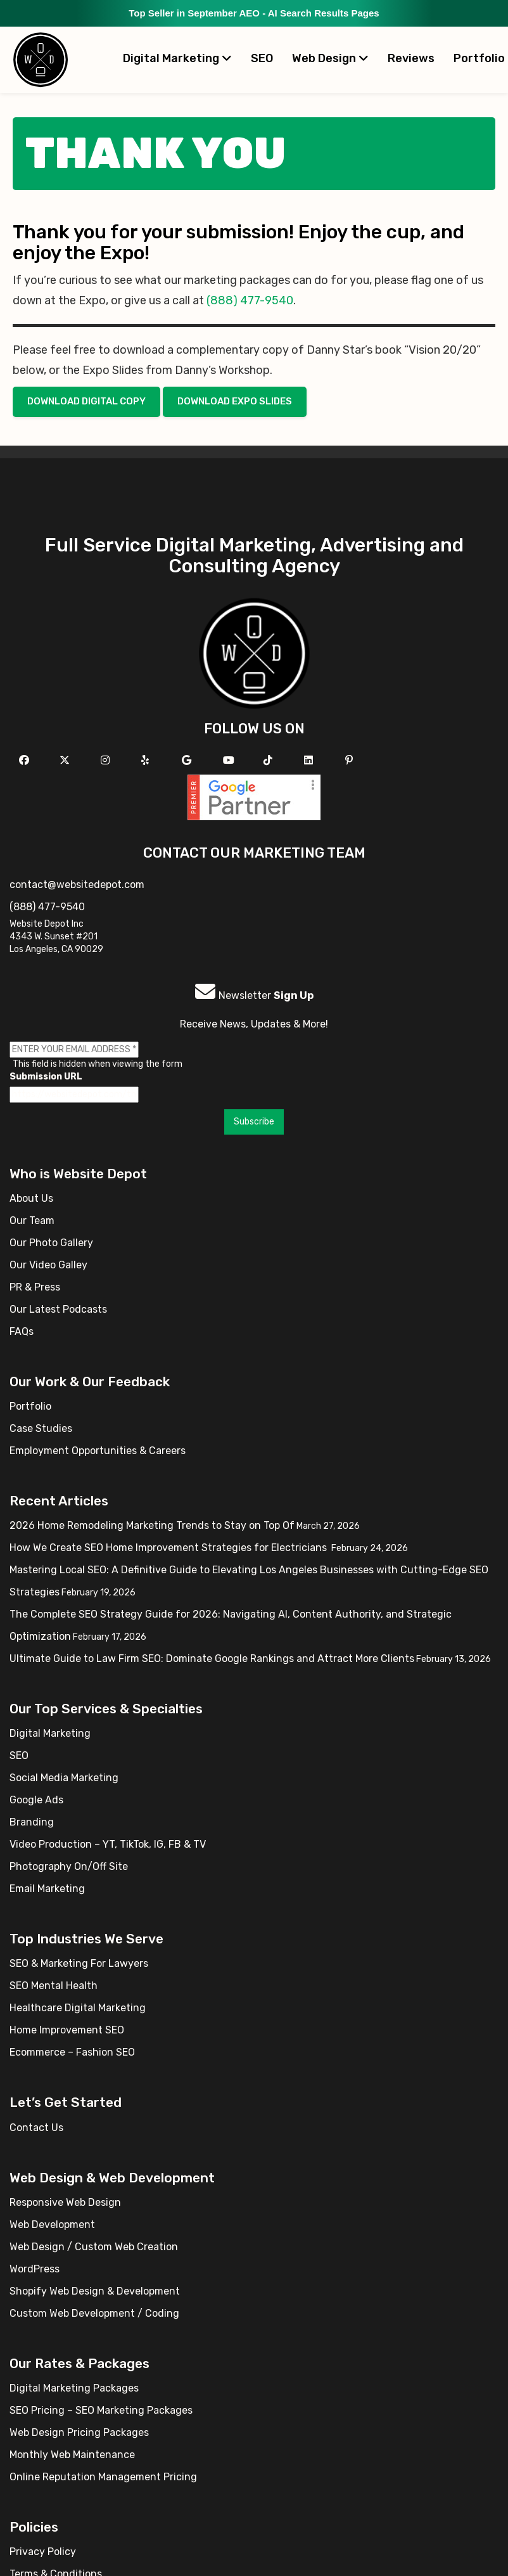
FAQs (22, 1331)
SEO (262, 58)
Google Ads (36, 1800)
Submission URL (46, 1076)
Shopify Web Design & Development (95, 2291)
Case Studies (41, 1428)
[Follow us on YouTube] (230, 760)
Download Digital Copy (86, 401)
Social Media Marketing (64, 1778)
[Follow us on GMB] (188, 760)
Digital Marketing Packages (74, 2388)
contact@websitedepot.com (77, 885)
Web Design (330, 58)
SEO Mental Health (54, 1986)
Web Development (52, 2225)
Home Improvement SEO (67, 2030)
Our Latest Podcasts (58, 1309)
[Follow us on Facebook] (25, 760)
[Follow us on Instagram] (107, 760)
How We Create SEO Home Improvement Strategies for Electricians (169, 1548)
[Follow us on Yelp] (146, 760)
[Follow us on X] (66, 760)
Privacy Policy (43, 2552)
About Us (31, 1198)
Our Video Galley (48, 1265)
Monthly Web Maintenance (72, 2455)
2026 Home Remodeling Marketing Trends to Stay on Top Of (152, 1525)
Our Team (32, 1220)
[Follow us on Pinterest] (350, 760)
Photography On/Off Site (69, 1866)
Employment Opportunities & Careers (98, 1451)
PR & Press (35, 1287)
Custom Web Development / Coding (94, 2313)
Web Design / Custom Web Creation (94, 2247)
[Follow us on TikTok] (270, 760)
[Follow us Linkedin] (310, 760)
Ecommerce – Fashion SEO (72, 2052)
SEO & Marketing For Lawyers (79, 1963)
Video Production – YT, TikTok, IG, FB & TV (108, 1844)
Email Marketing (47, 1889)
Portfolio (30, 1406)
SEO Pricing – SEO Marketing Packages (101, 2410)
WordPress (35, 2269)
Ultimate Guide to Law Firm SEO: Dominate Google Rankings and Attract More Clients (212, 1658)
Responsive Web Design (65, 2202)
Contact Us (36, 2128)
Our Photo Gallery (51, 1243)
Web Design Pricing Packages (79, 2432)
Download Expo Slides (234, 401)
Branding (32, 1822)
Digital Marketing (177, 58)
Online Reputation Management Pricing (103, 2477)
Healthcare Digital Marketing (78, 2008)
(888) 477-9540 (249, 300)
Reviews (411, 58)
